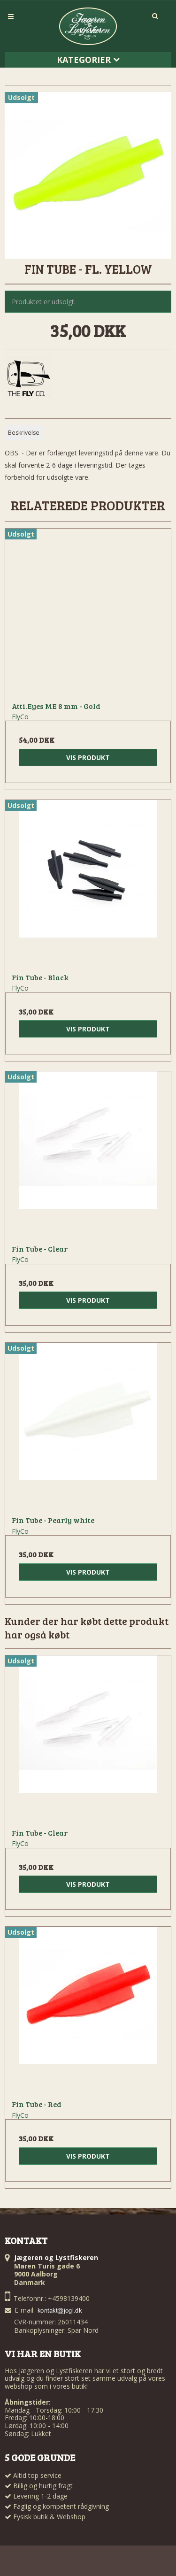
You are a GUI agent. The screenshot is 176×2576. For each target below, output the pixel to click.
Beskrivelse (23, 433)
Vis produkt (88, 757)
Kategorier (88, 59)
